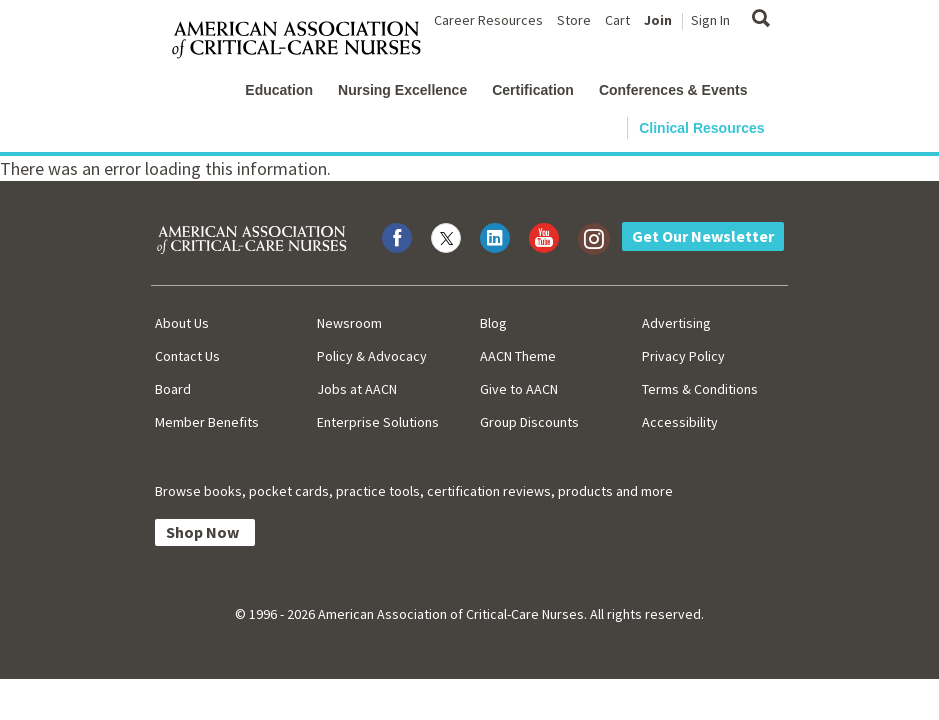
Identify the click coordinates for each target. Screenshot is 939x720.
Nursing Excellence (402, 90)
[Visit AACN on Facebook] (397, 238)
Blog (493, 323)
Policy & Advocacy (372, 356)
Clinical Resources (701, 128)
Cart (617, 20)
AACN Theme (518, 356)
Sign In (710, 20)
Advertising (676, 323)
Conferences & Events (673, 90)
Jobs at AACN (357, 389)
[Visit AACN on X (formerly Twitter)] (446, 238)
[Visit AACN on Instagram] (593, 238)
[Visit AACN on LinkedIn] (495, 238)
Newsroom (349, 323)
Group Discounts (529, 422)
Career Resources (488, 20)
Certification (533, 90)
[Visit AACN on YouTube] (544, 238)
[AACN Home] (304, 40)
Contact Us (187, 356)
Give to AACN (519, 389)
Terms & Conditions (700, 389)
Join (658, 20)
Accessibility (680, 422)
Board (173, 389)
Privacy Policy (683, 356)
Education (279, 90)
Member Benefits (207, 422)
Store (574, 20)
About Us (182, 323)
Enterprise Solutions (378, 422)
